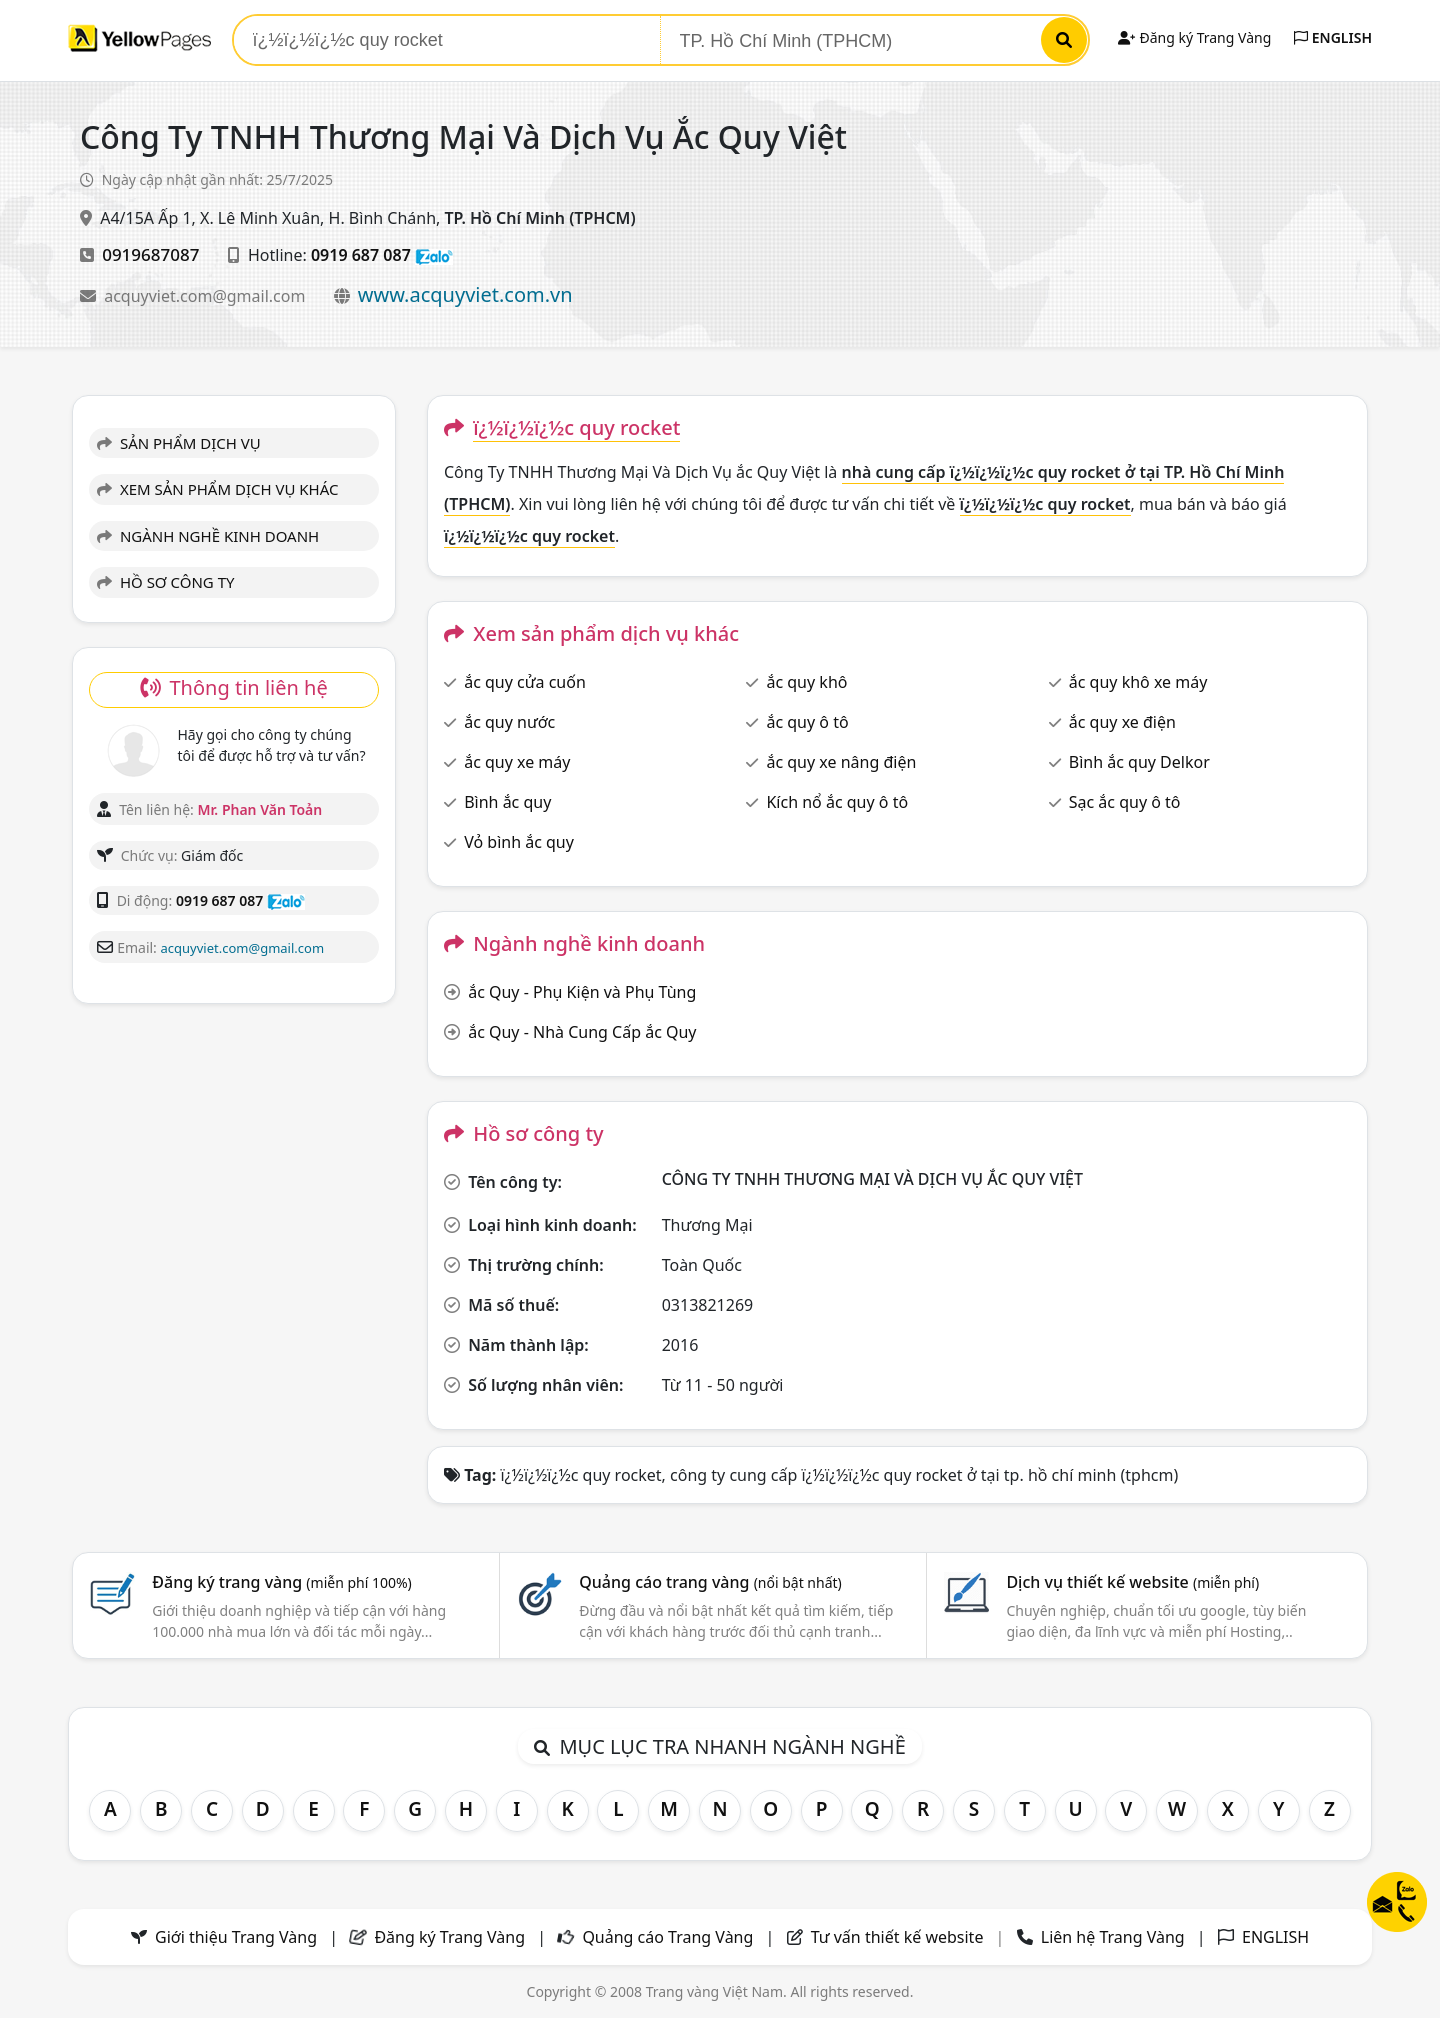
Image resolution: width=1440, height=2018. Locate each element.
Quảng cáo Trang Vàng (667, 1937)
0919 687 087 (361, 255)
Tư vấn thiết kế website (899, 1937)
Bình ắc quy (507, 802)
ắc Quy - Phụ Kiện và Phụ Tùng (582, 992)
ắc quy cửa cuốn (525, 682)
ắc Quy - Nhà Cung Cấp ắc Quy (582, 1032)
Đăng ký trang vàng (282, 1582)
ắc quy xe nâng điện (841, 762)
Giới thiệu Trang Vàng (236, 1937)
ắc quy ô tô (807, 722)
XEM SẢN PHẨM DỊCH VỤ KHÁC (218, 489)
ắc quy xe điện (1122, 722)
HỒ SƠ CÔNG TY (165, 582)
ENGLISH (1333, 37)
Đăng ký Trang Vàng (1194, 37)
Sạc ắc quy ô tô (1125, 802)
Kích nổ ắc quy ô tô (837, 802)
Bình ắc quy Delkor (1139, 762)
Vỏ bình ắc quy (519, 842)
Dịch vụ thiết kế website (1132, 1582)
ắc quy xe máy (517, 762)
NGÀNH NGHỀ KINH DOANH (208, 536)
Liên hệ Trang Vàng (1113, 1937)
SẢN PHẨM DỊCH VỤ (179, 443)
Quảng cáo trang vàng (710, 1582)
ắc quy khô (806, 682)
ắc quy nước (509, 722)
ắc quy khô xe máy (1138, 682)
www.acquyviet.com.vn (465, 294)
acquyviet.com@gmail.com (206, 296)
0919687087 (150, 254)
